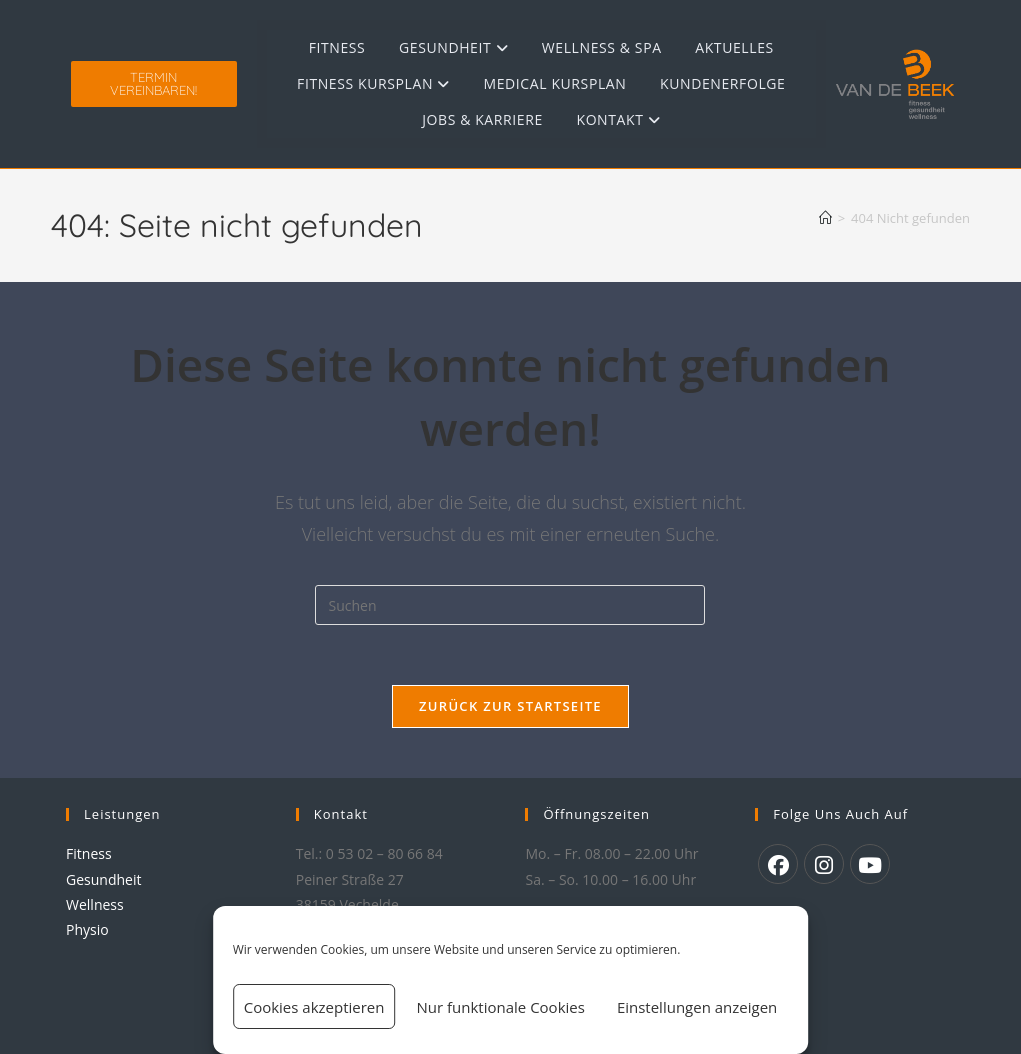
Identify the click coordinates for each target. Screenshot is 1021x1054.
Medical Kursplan (555, 83)
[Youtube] (870, 864)
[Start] (825, 218)
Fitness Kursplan (373, 83)
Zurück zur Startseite (510, 706)
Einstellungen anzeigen (697, 1007)
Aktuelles (734, 47)
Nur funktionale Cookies (500, 1007)
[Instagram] (824, 864)
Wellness (95, 904)
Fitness (337, 47)
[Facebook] (778, 864)
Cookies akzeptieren (314, 1007)
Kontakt (618, 119)
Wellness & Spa (602, 47)
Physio (87, 929)
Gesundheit (453, 47)
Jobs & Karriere (482, 119)
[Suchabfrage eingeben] (510, 605)
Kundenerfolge (722, 83)
